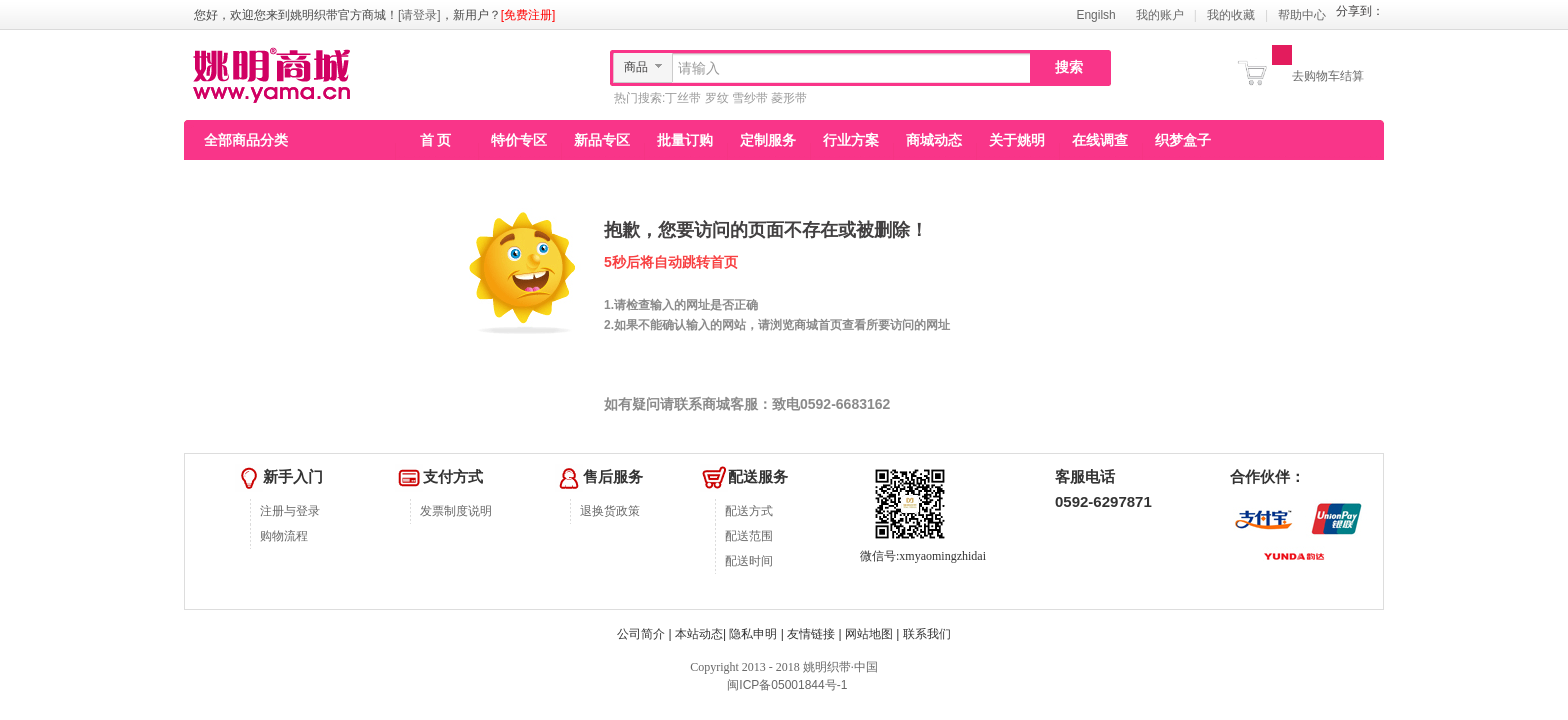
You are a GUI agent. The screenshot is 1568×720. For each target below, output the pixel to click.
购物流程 (284, 536)
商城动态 (934, 140)
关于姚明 (1017, 140)
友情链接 (811, 634)
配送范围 (749, 536)
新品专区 (602, 140)
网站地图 (869, 634)
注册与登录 (290, 511)
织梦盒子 (1183, 140)
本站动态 (699, 634)
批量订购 (685, 140)
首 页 (436, 140)
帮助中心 (1302, 15)
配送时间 (749, 561)
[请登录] (419, 15)
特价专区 (519, 140)
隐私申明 (753, 634)
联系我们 (927, 634)
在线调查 (1100, 140)
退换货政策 (610, 511)
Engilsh (1095, 15)
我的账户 (1160, 15)
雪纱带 (750, 98)
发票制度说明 (456, 511)
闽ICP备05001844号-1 (785, 685)
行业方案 (851, 140)
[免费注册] (528, 15)
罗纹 (717, 98)
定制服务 (768, 140)
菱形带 (789, 98)
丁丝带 (683, 98)
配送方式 (749, 511)
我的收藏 (1231, 15)
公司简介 (641, 634)
